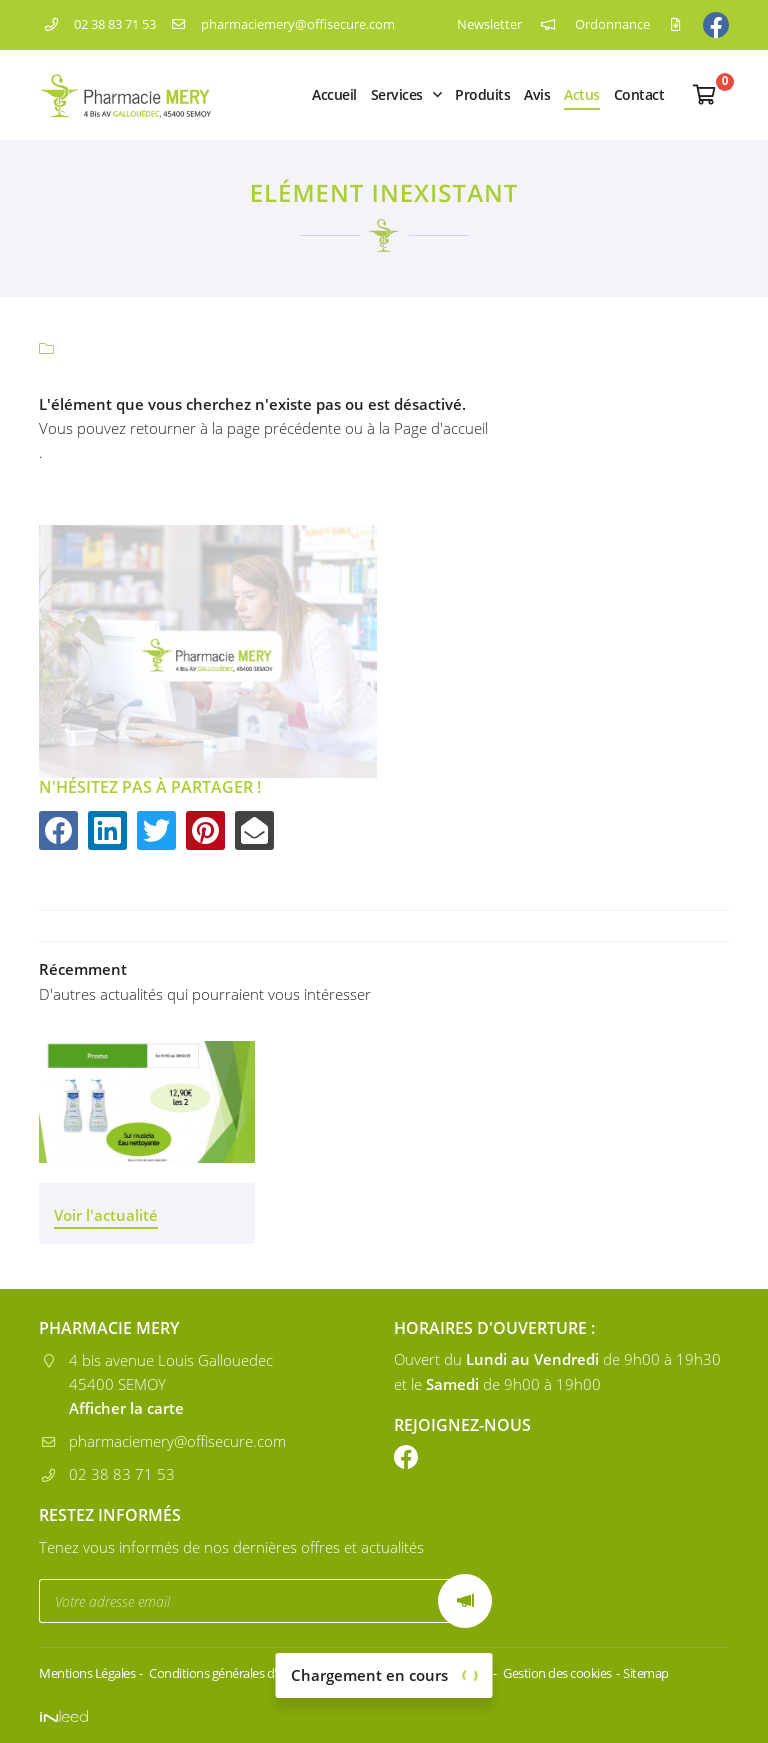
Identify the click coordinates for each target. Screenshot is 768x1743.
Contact (639, 94)
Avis (537, 94)
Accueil (334, 94)
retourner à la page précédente (235, 428)
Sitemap (646, 1673)
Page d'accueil (441, 428)
